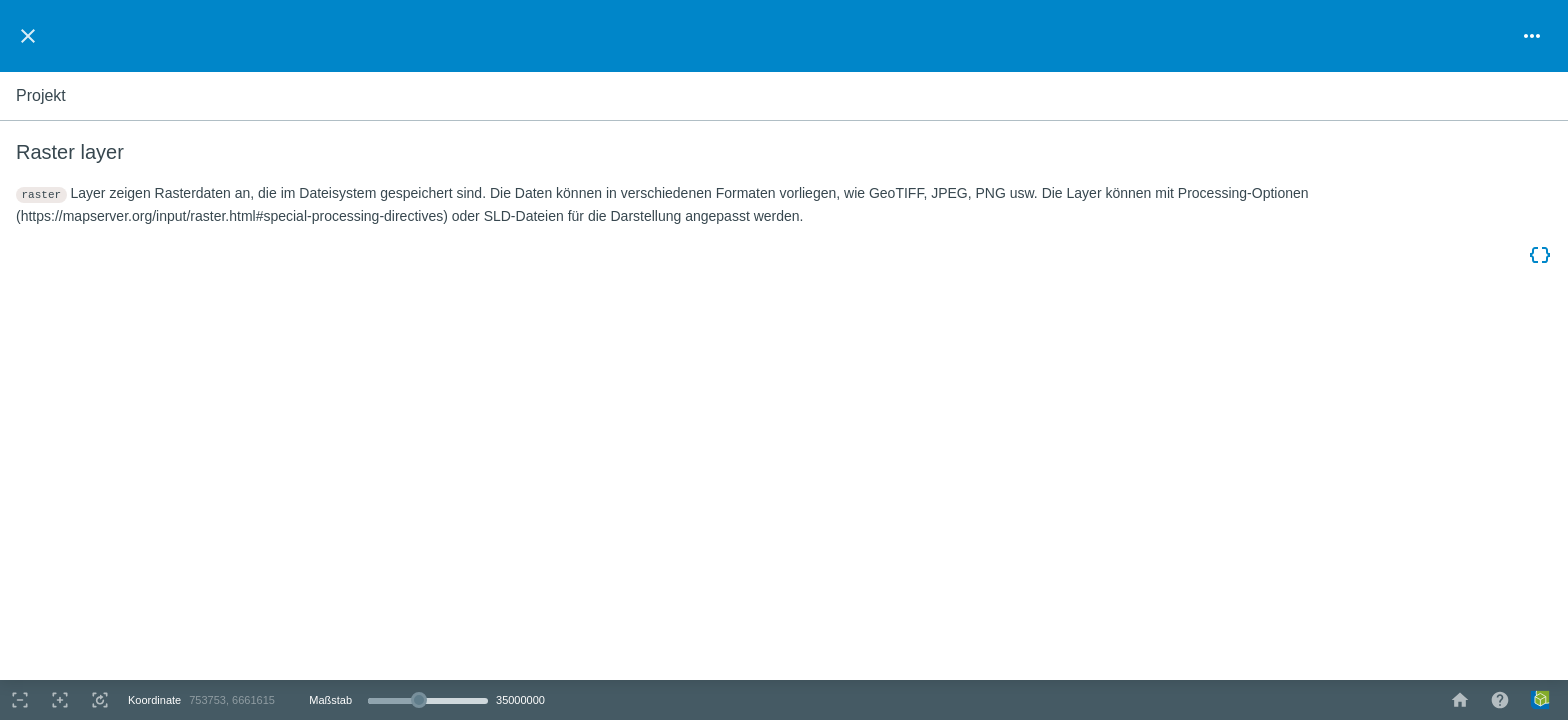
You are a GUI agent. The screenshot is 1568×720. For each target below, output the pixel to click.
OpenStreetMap (1479, 671)
